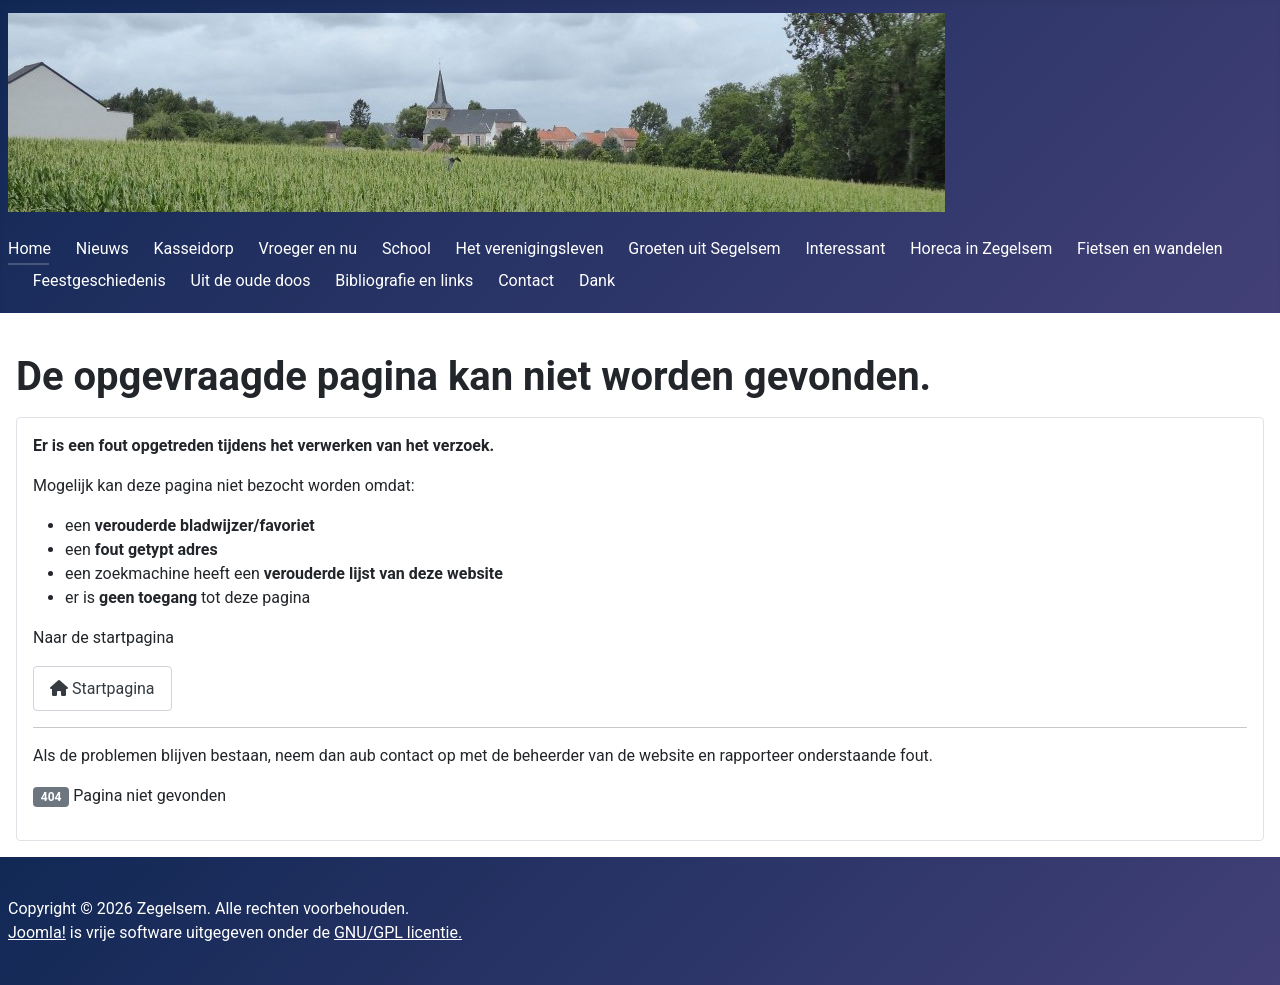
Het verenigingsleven (530, 248)
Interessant (845, 248)
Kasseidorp (194, 248)
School (406, 248)
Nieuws (102, 248)
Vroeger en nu (308, 248)
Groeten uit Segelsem (704, 248)
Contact (526, 280)
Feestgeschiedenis (99, 280)
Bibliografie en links (404, 280)
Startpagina (102, 688)
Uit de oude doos (251, 280)
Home (29, 248)
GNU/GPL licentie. (398, 932)
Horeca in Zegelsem (981, 248)
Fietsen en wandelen (1150, 248)
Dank (597, 280)
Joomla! (37, 932)
